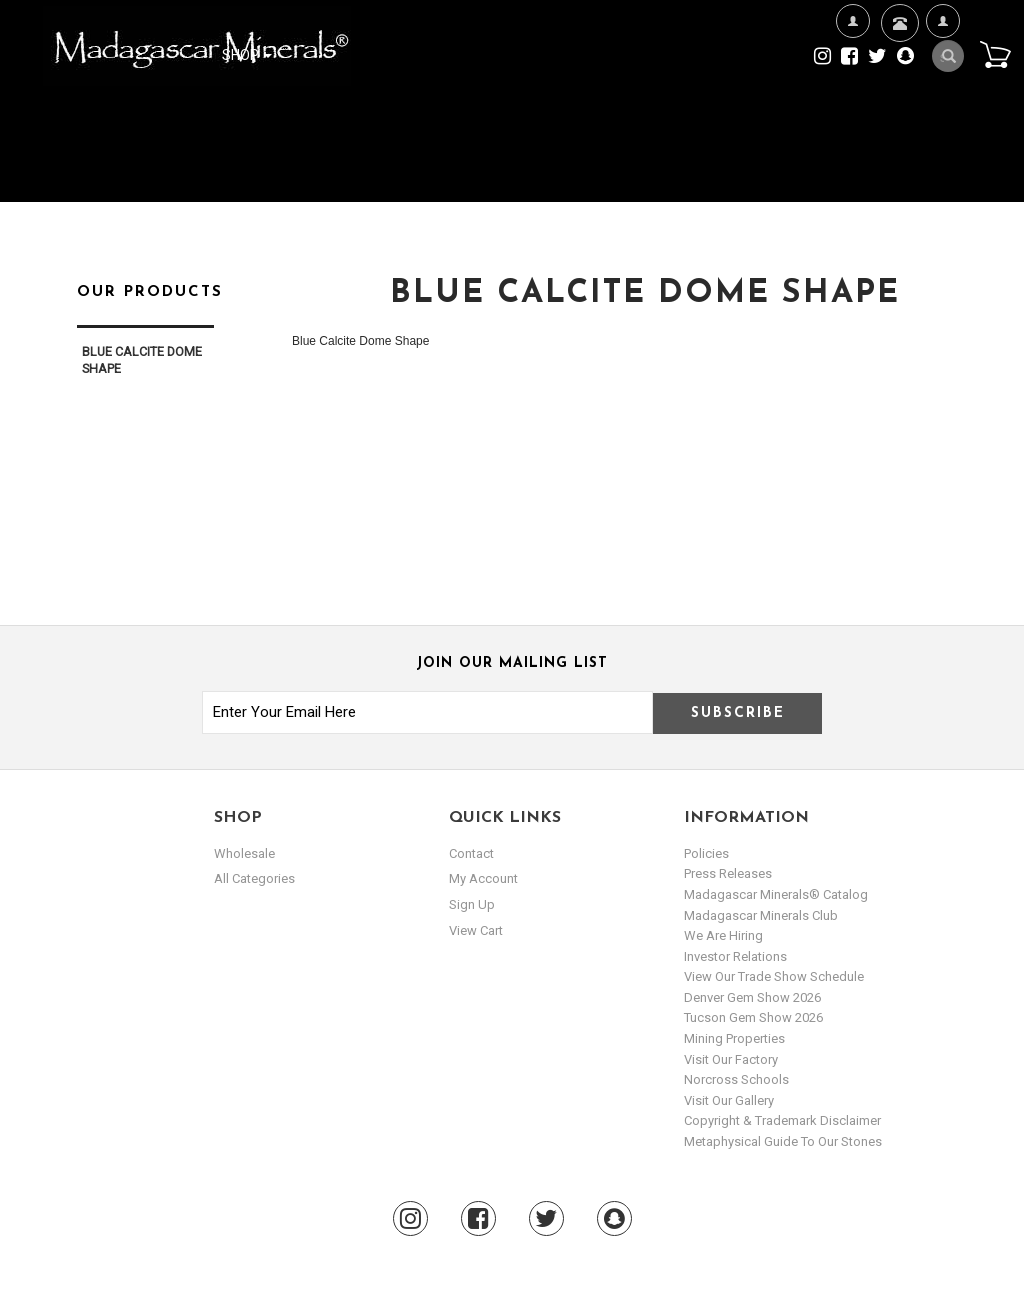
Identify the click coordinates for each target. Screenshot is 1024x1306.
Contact (897, 47)
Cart (995, 54)
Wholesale (244, 853)
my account (483, 878)
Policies (706, 853)
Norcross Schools (736, 1079)
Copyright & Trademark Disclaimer (782, 1120)
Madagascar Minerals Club (761, 915)
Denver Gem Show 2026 (752, 997)
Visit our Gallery (729, 1100)
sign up (472, 904)
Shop (247, 55)
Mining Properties (734, 1038)
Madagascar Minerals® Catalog (776, 894)
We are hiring (723, 935)
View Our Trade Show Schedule (774, 976)
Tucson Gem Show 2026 (753, 1017)
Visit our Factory (731, 1059)
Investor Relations (735, 956)
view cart (476, 930)
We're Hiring (852, 85)
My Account (942, 85)
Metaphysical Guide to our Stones (783, 1141)
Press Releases (728, 873)
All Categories (254, 878)
